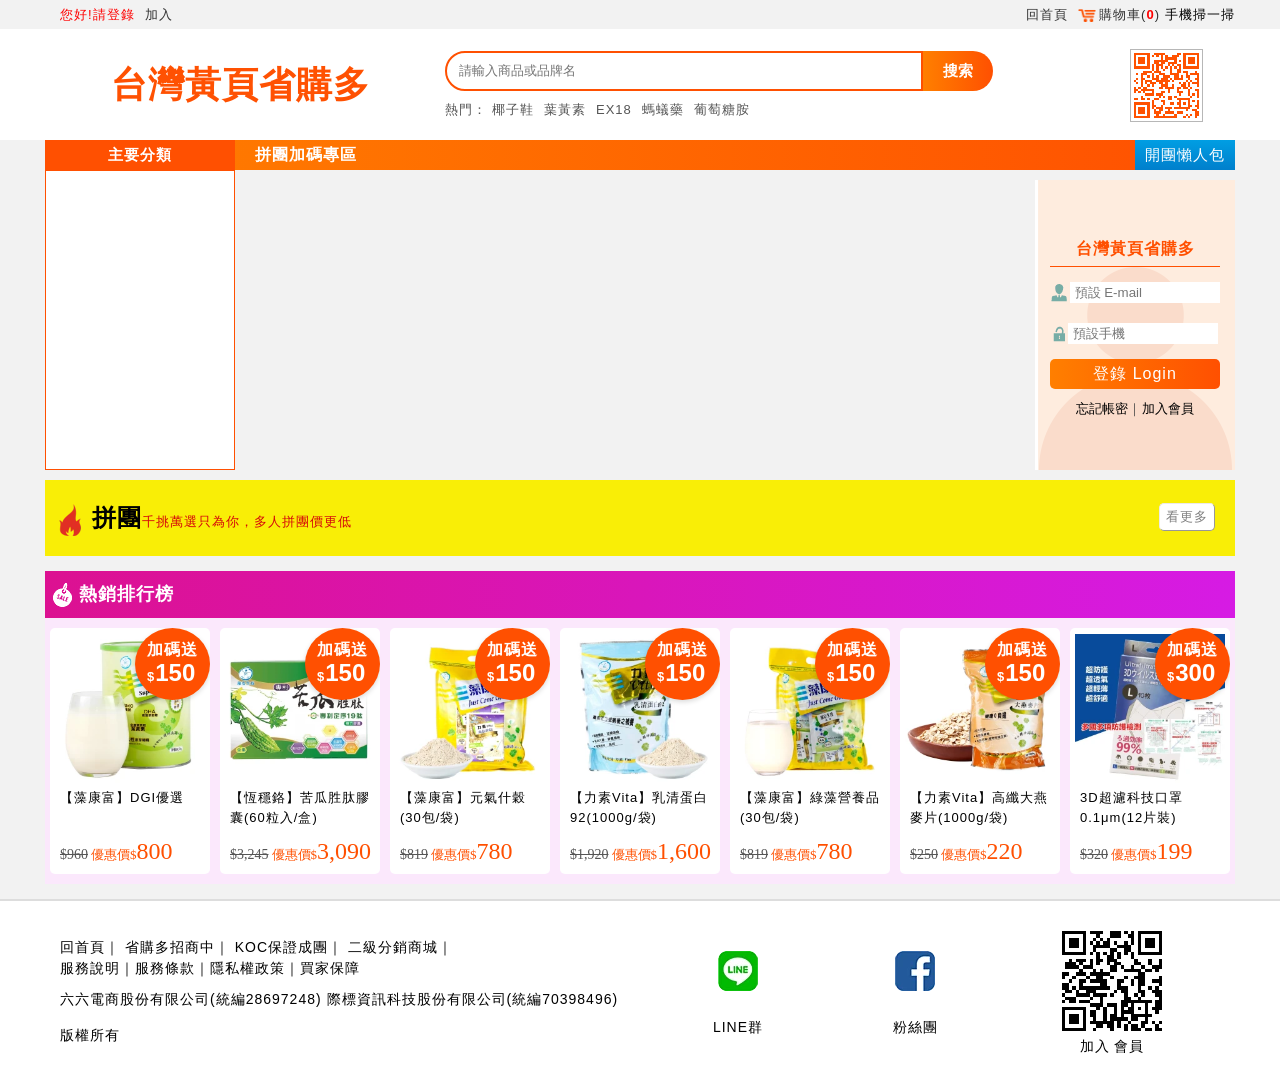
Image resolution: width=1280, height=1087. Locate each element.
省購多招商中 (170, 947)
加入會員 (1168, 408)
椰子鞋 (513, 109)
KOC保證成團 (281, 947)
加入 (159, 14)
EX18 (614, 109)
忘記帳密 (1102, 408)
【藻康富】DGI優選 (122, 797)
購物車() (1119, 14)
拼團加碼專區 (306, 154)
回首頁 (1047, 14)
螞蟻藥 (663, 109)
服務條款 (165, 968)
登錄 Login (1135, 373)
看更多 (1187, 516)
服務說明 (90, 968)
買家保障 (330, 968)
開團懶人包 (1185, 154)
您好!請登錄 (97, 14)
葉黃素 (565, 109)
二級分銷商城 (393, 947)
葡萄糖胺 (722, 109)
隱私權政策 (247, 968)
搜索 (958, 70)
